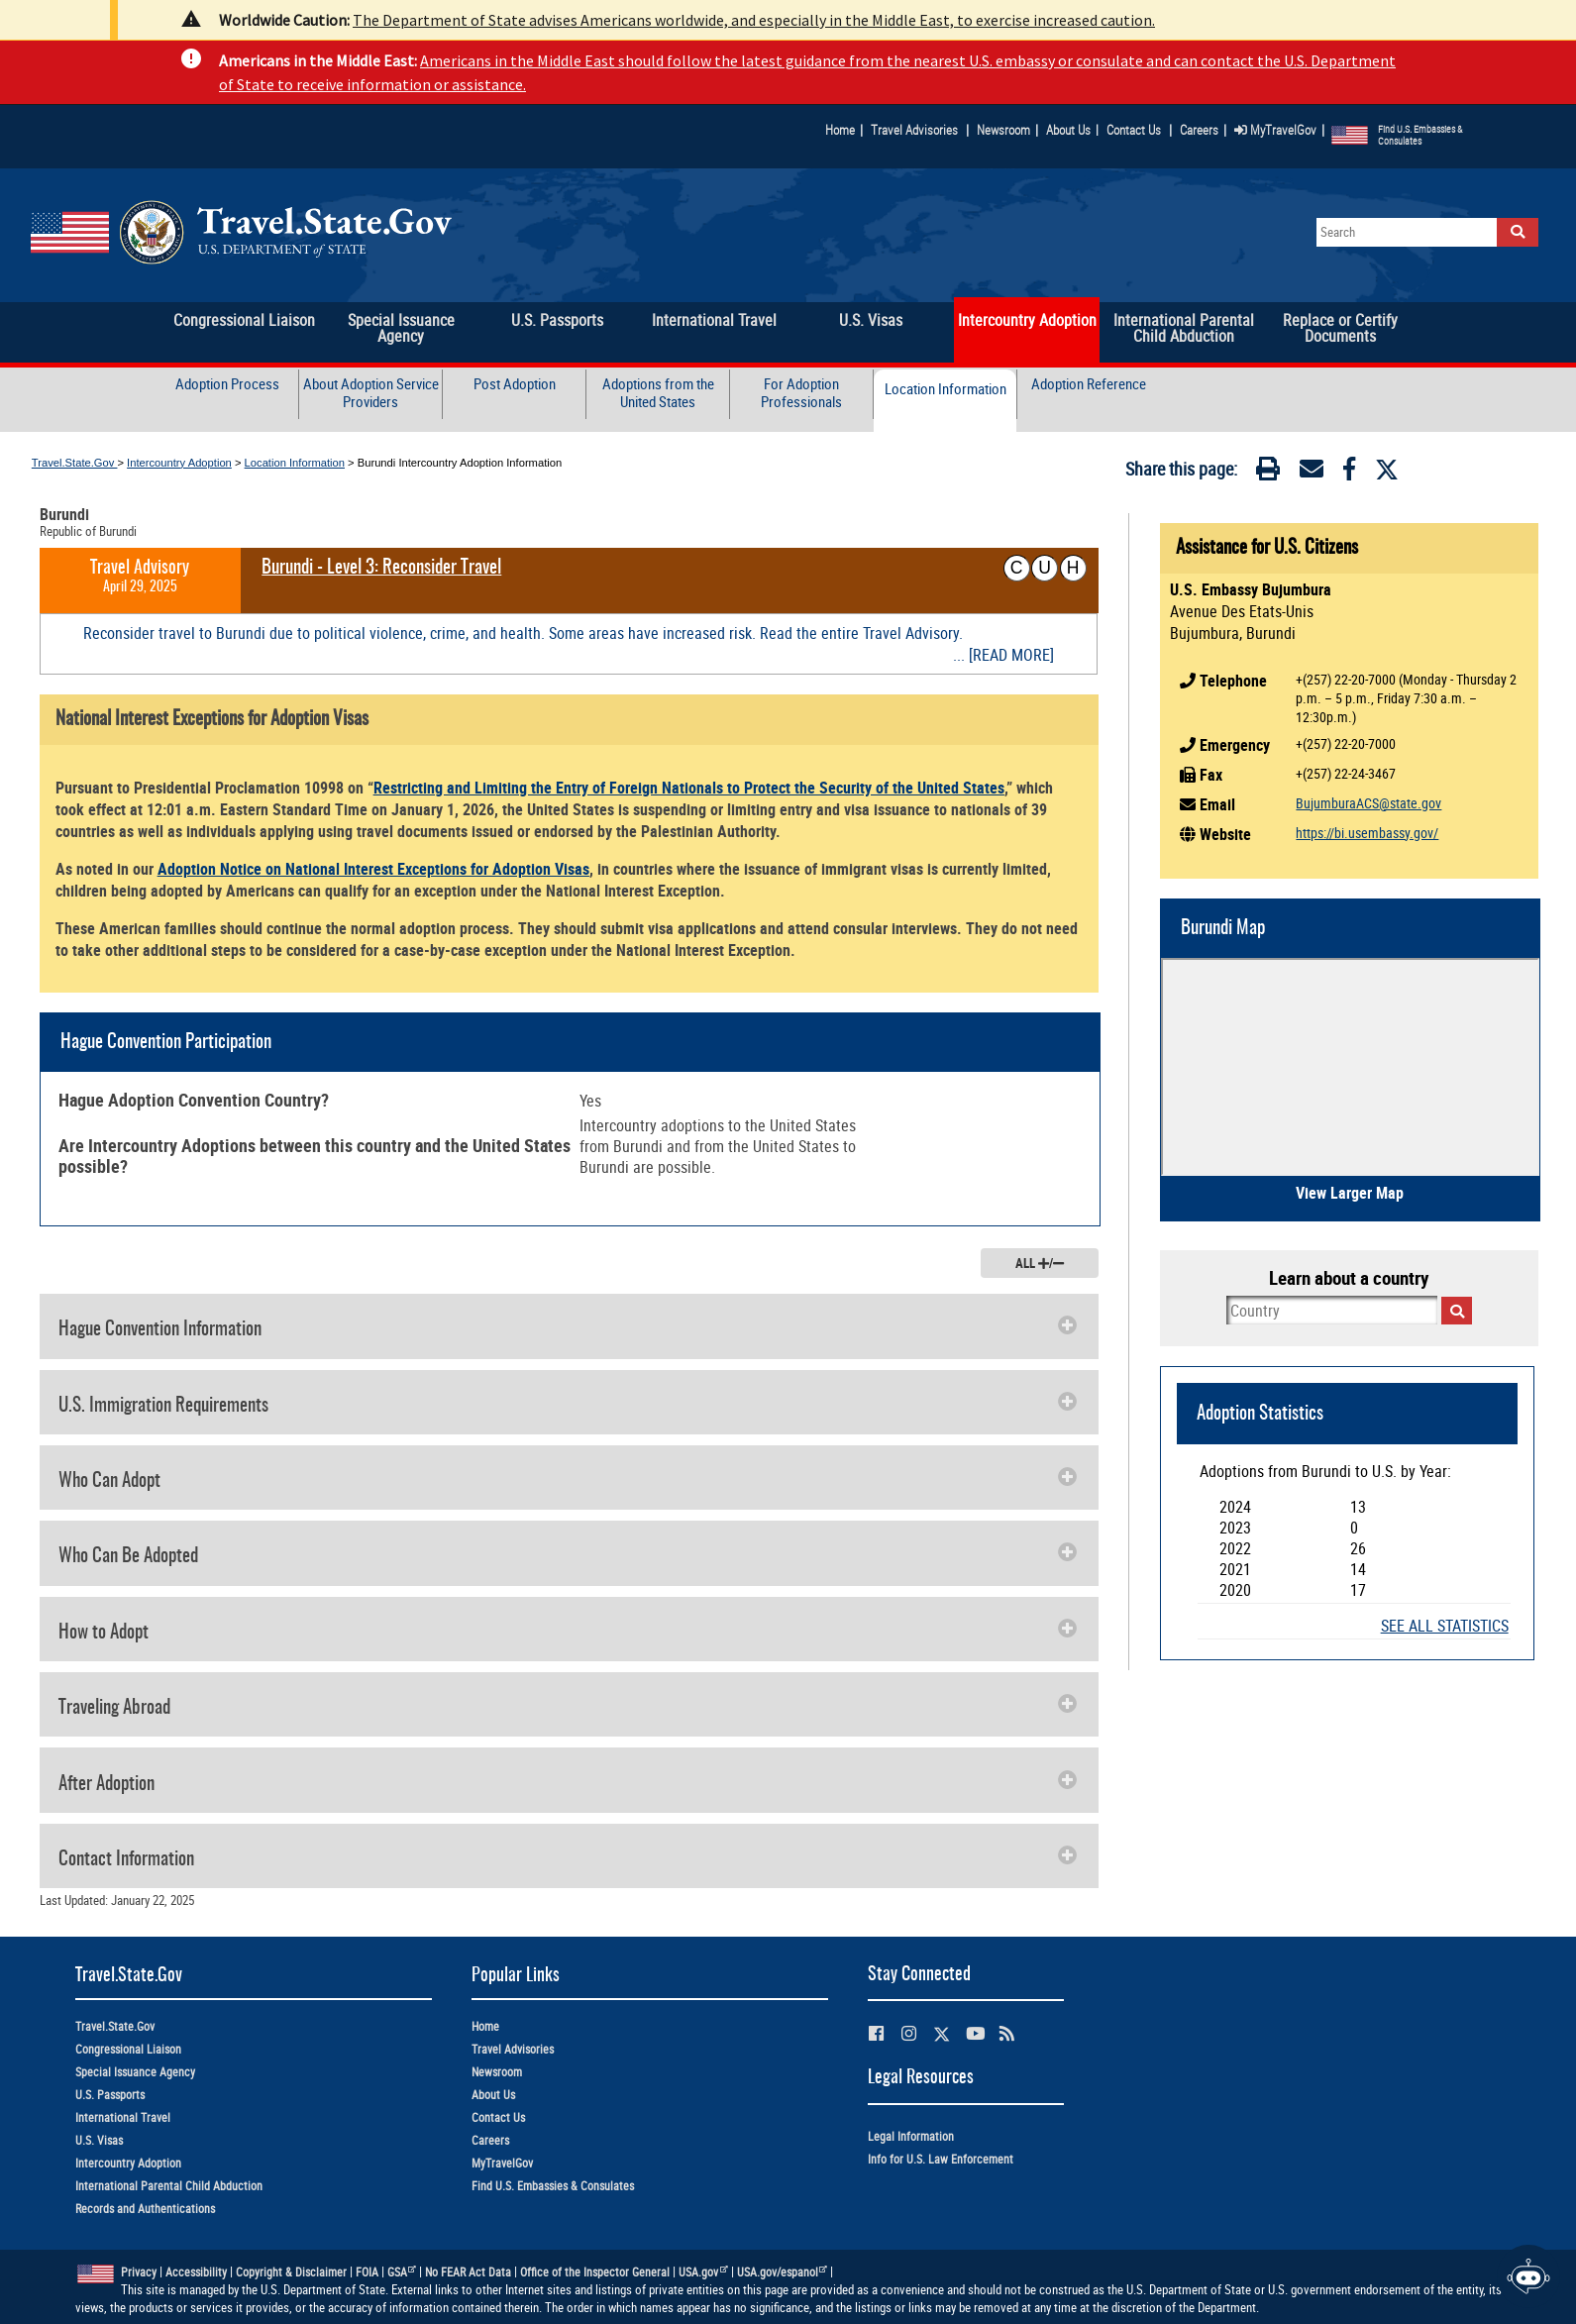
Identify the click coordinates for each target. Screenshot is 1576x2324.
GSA (402, 2272)
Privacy (139, 2272)
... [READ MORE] (1003, 655)
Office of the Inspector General (595, 2272)
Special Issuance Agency (135, 2071)
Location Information (945, 388)
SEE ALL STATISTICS (1445, 1626)
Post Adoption (514, 383)
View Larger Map (1350, 1193)
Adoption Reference (1088, 383)
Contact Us (1135, 130)
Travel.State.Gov (75, 463)
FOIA (367, 2272)
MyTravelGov (1275, 130)
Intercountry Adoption (179, 463)
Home (840, 130)
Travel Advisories (914, 130)
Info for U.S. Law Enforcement (940, 2159)
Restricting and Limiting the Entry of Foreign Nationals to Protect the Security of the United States (688, 787)
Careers (1199, 130)
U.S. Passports (110, 2094)
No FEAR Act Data (468, 2272)
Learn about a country (1348, 1278)
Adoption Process (227, 383)
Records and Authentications (145, 2208)
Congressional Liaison (128, 2049)
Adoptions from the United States (658, 392)
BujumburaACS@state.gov (1368, 802)
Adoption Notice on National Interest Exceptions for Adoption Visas (373, 869)
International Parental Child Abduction (169, 2185)
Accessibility (196, 2272)
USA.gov (703, 2272)
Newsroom (1003, 130)
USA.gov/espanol (782, 2272)
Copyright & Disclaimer (291, 2272)
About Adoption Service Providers (371, 392)
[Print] (1268, 472)
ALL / (1039, 1263)
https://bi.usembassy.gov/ (1367, 832)
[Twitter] (1387, 469)
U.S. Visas (99, 2140)
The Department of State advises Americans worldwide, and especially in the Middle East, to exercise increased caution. (754, 20)
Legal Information (911, 2136)
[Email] (1311, 472)
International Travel (122, 2117)
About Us (1072, 130)
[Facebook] (1349, 472)
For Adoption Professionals (801, 392)
